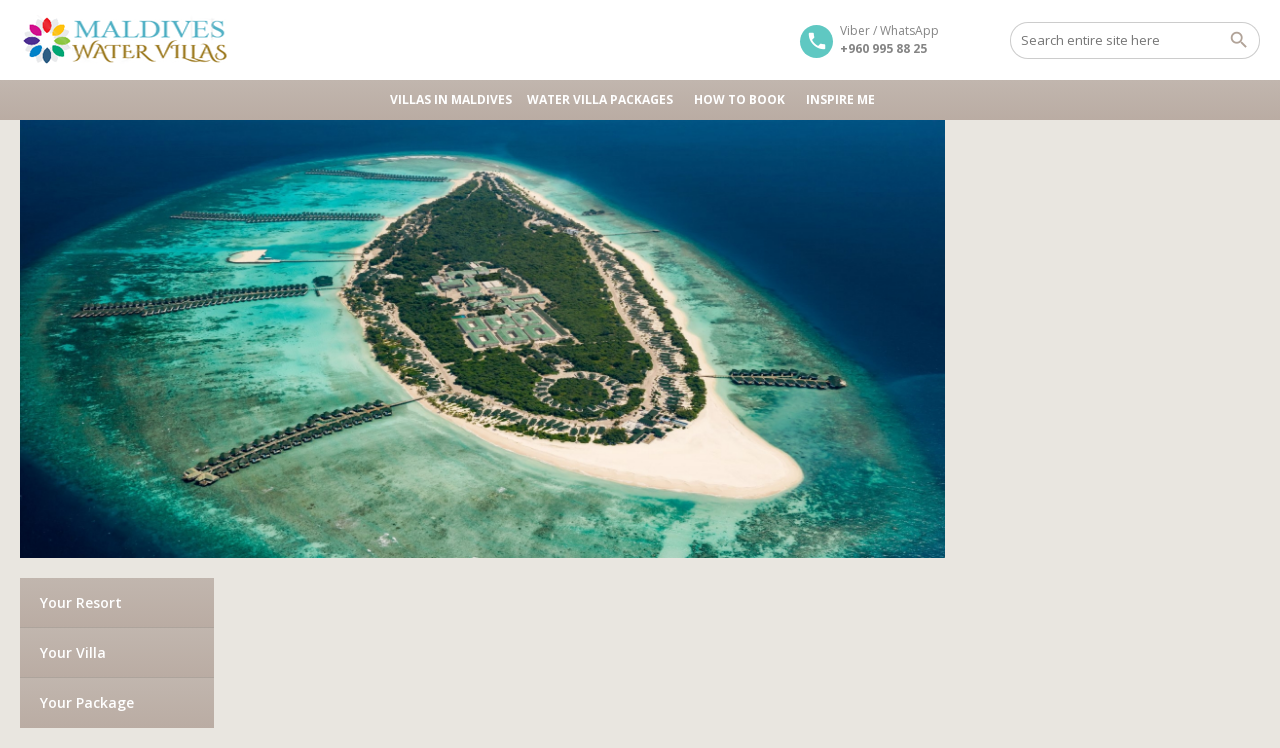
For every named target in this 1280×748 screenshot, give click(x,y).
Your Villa (73, 652)
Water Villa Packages (603, 99)
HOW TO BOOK (742, 99)
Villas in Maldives (451, 99)
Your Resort (81, 602)
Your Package (87, 702)
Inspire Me (840, 99)
